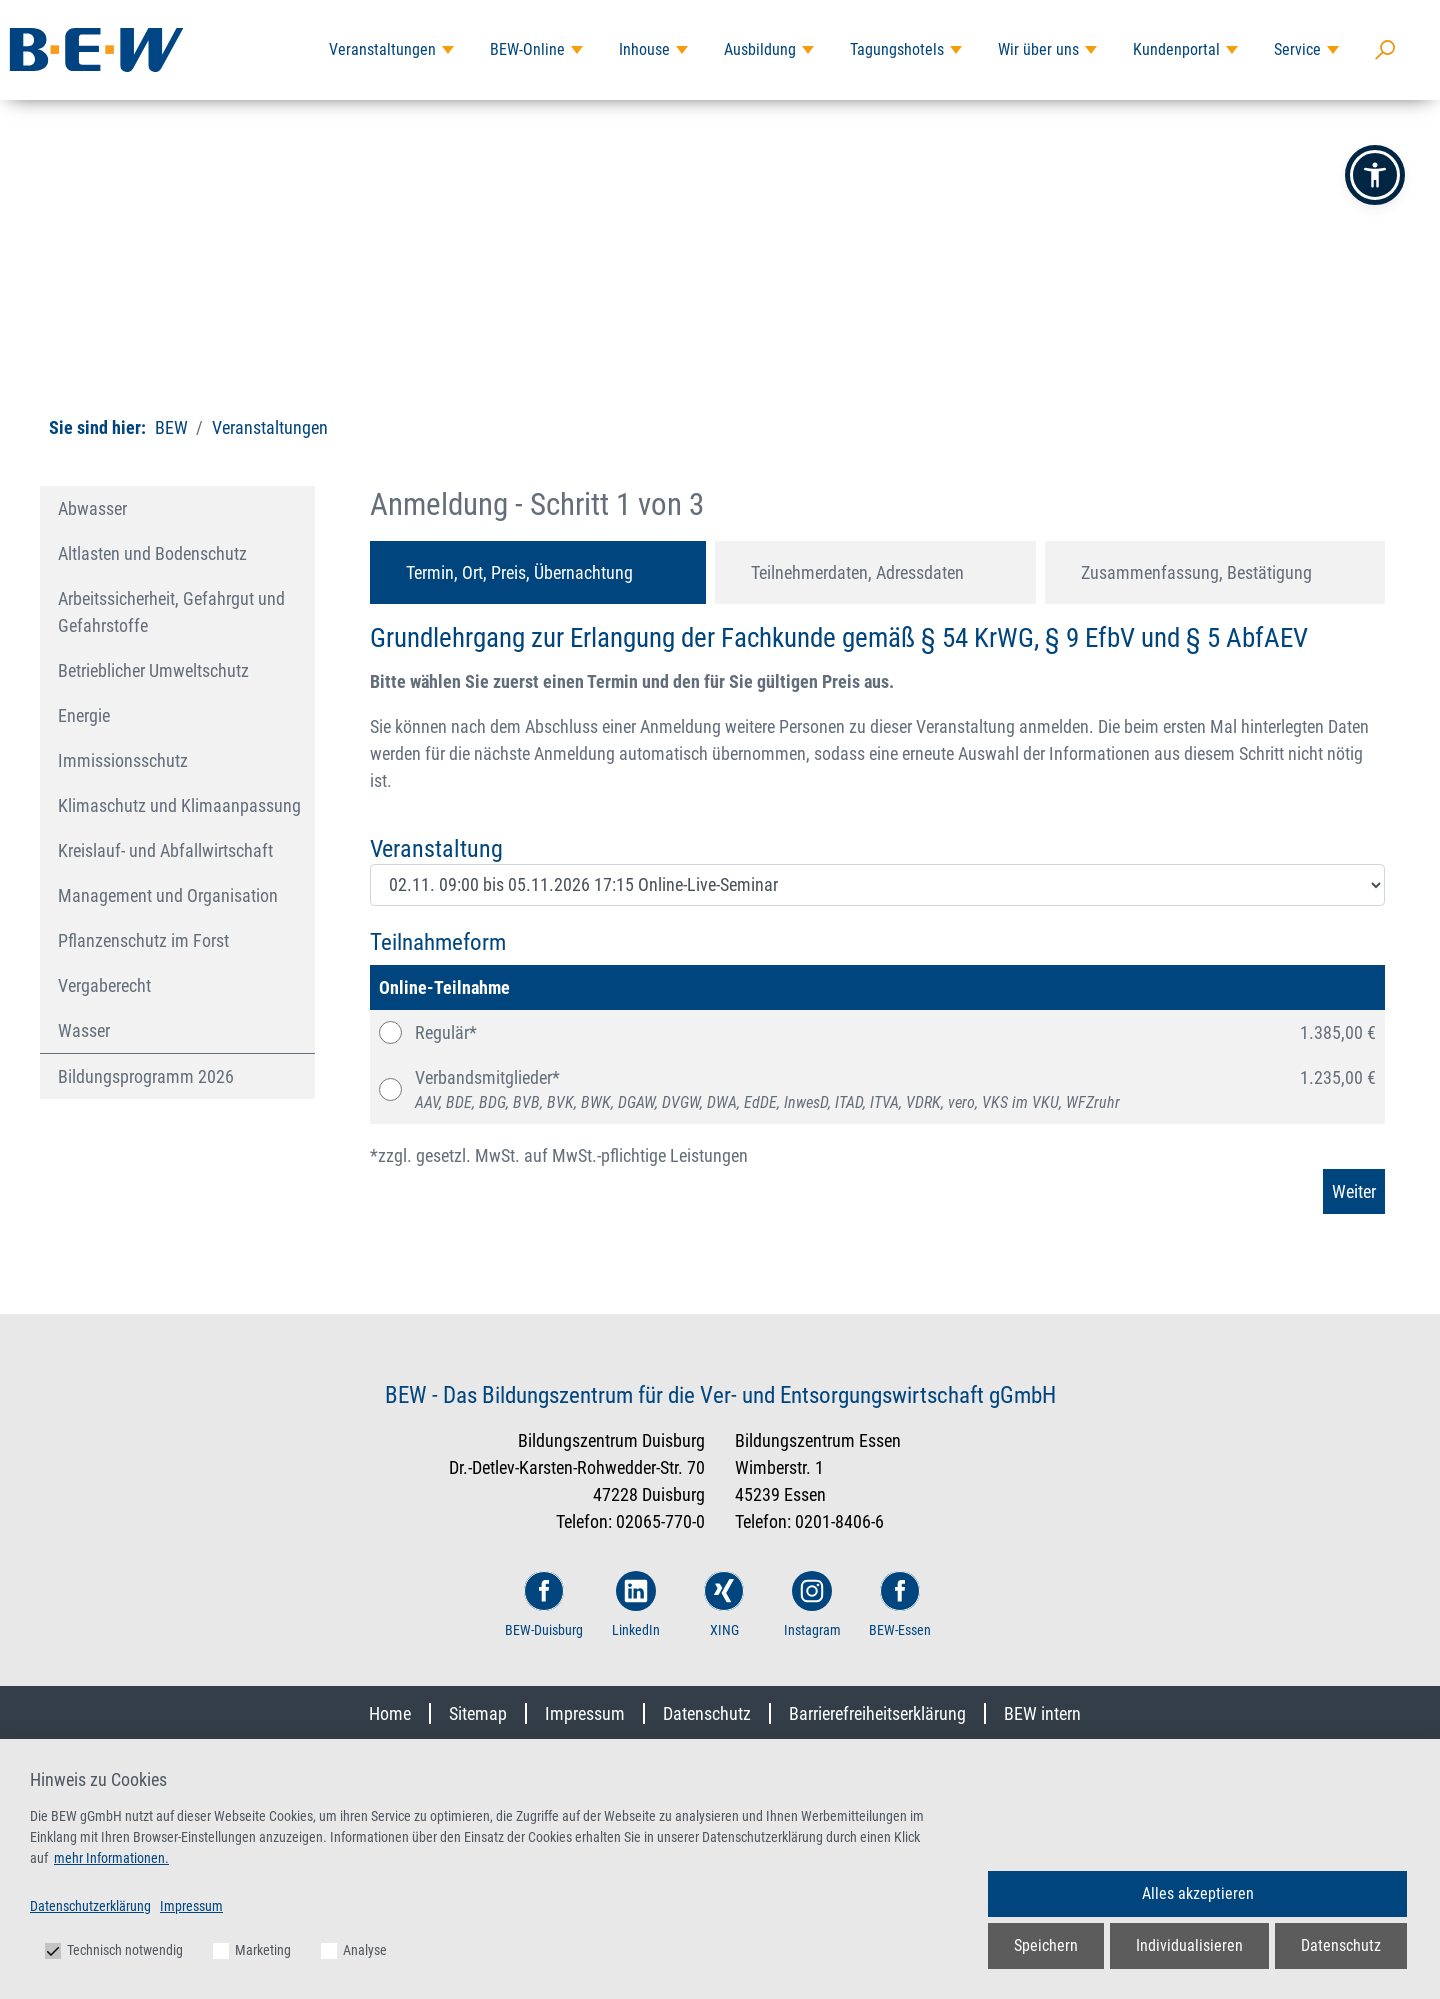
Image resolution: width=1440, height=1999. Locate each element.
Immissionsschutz (123, 760)
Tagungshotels (897, 49)
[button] (1375, 175)
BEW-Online (527, 49)
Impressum (585, 1713)
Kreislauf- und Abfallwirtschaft (165, 850)
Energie (84, 715)
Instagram (812, 1604)
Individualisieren (1189, 1945)
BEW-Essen (900, 1604)
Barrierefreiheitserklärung (877, 1713)
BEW (171, 427)
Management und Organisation (168, 895)
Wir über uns (1038, 49)
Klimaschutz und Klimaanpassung (179, 805)
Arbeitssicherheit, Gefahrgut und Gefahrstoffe (171, 612)
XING (724, 1604)
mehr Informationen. (111, 1858)
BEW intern (1042, 1713)
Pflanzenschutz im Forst (143, 940)
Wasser (84, 1030)
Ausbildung (760, 49)
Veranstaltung (436, 849)
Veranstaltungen (382, 49)
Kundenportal (1176, 49)
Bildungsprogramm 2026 (146, 1076)
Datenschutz (707, 1713)
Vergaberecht (104, 985)
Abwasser (92, 508)
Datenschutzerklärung (90, 1906)
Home (390, 1713)
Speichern (1046, 1945)
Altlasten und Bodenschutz (152, 553)
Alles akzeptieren (1198, 1893)
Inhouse (644, 49)
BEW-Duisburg (544, 1604)
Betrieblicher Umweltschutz (153, 670)
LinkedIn (636, 1604)
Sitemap (478, 1713)
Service (1297, 49)
